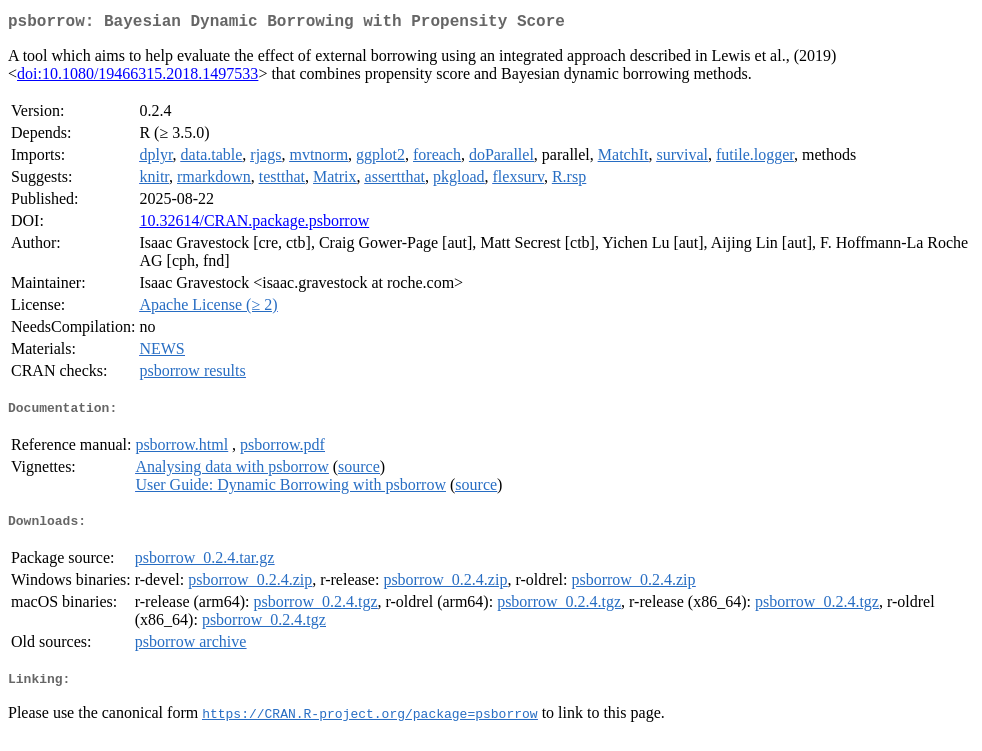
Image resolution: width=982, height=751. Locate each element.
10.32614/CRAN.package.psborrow (254, 224)
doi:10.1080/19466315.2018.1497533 (137, 77)
